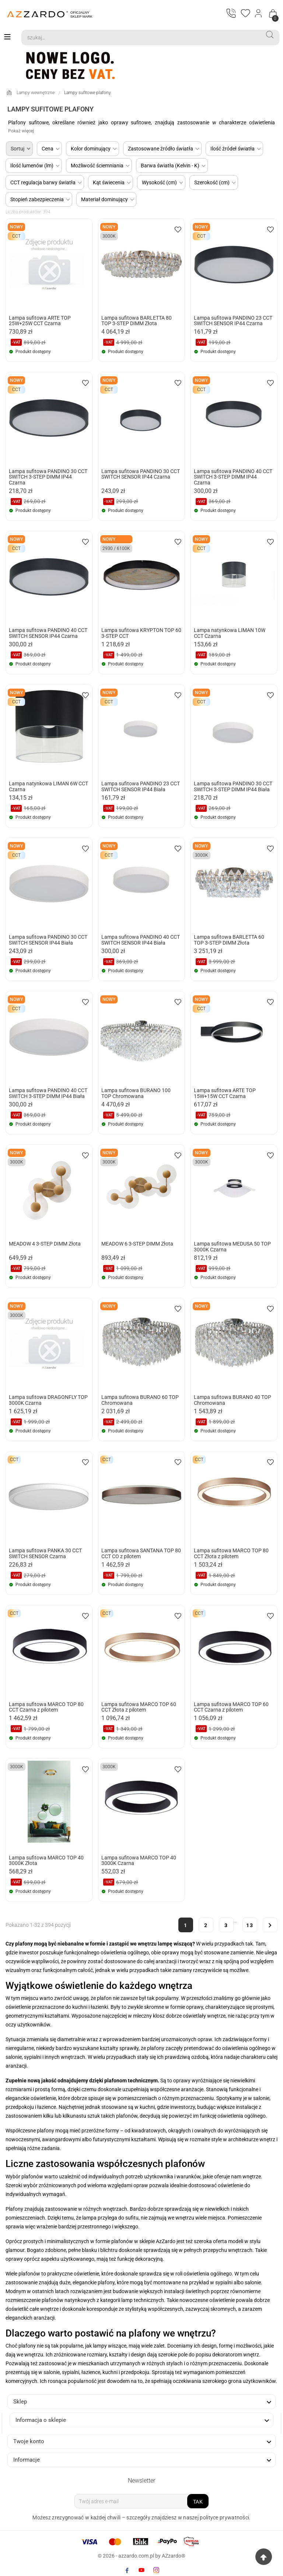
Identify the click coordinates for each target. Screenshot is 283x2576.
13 (250, 1925)
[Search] (140, 37)
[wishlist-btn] (178, 229)
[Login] (259, 14)
